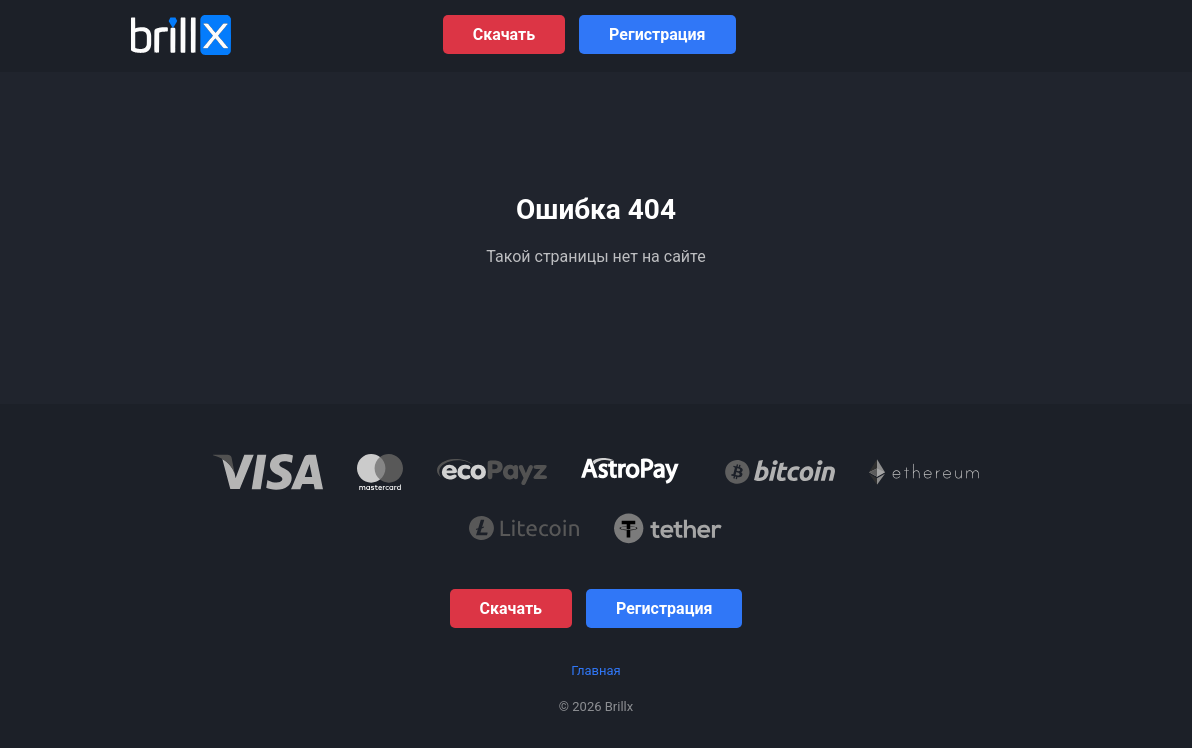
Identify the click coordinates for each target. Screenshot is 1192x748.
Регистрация (657, 34)
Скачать (504, 34)
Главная (595, 670)
